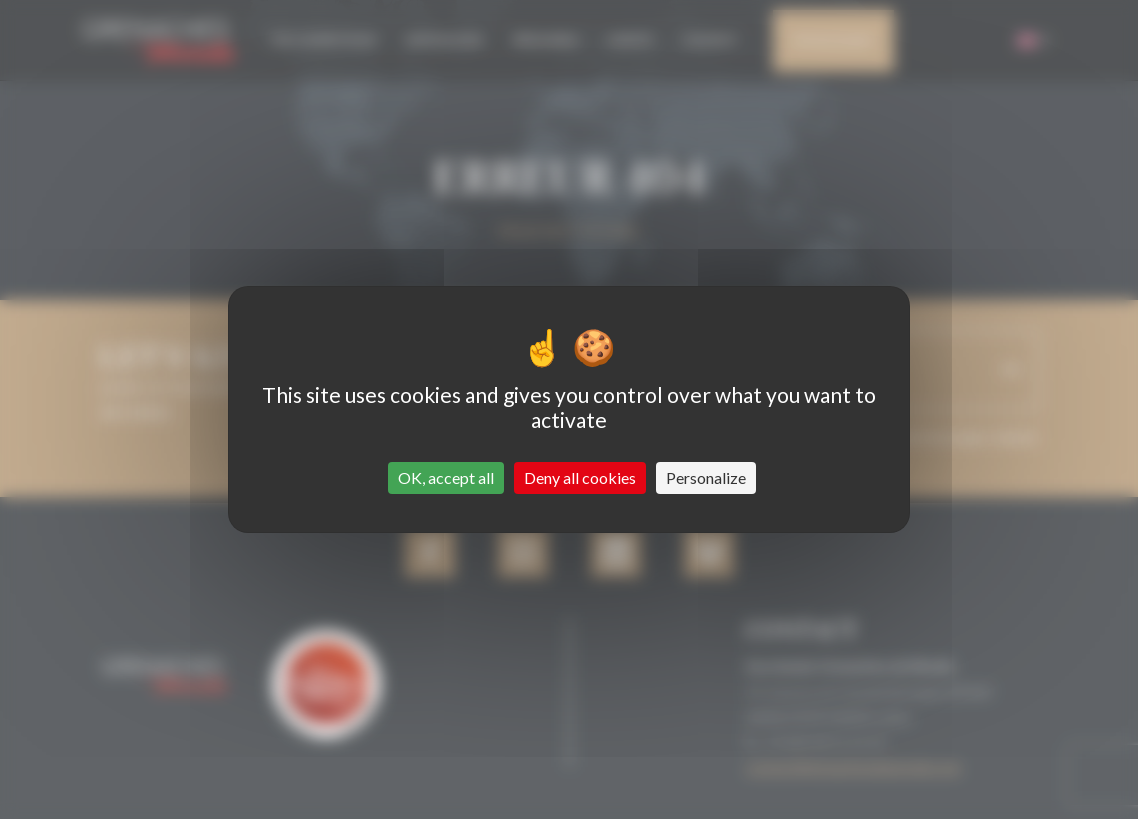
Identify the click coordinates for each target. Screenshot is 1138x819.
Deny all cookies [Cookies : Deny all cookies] (580, 477)
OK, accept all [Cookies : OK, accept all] (446, 477)
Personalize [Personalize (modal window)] (706, 477)
